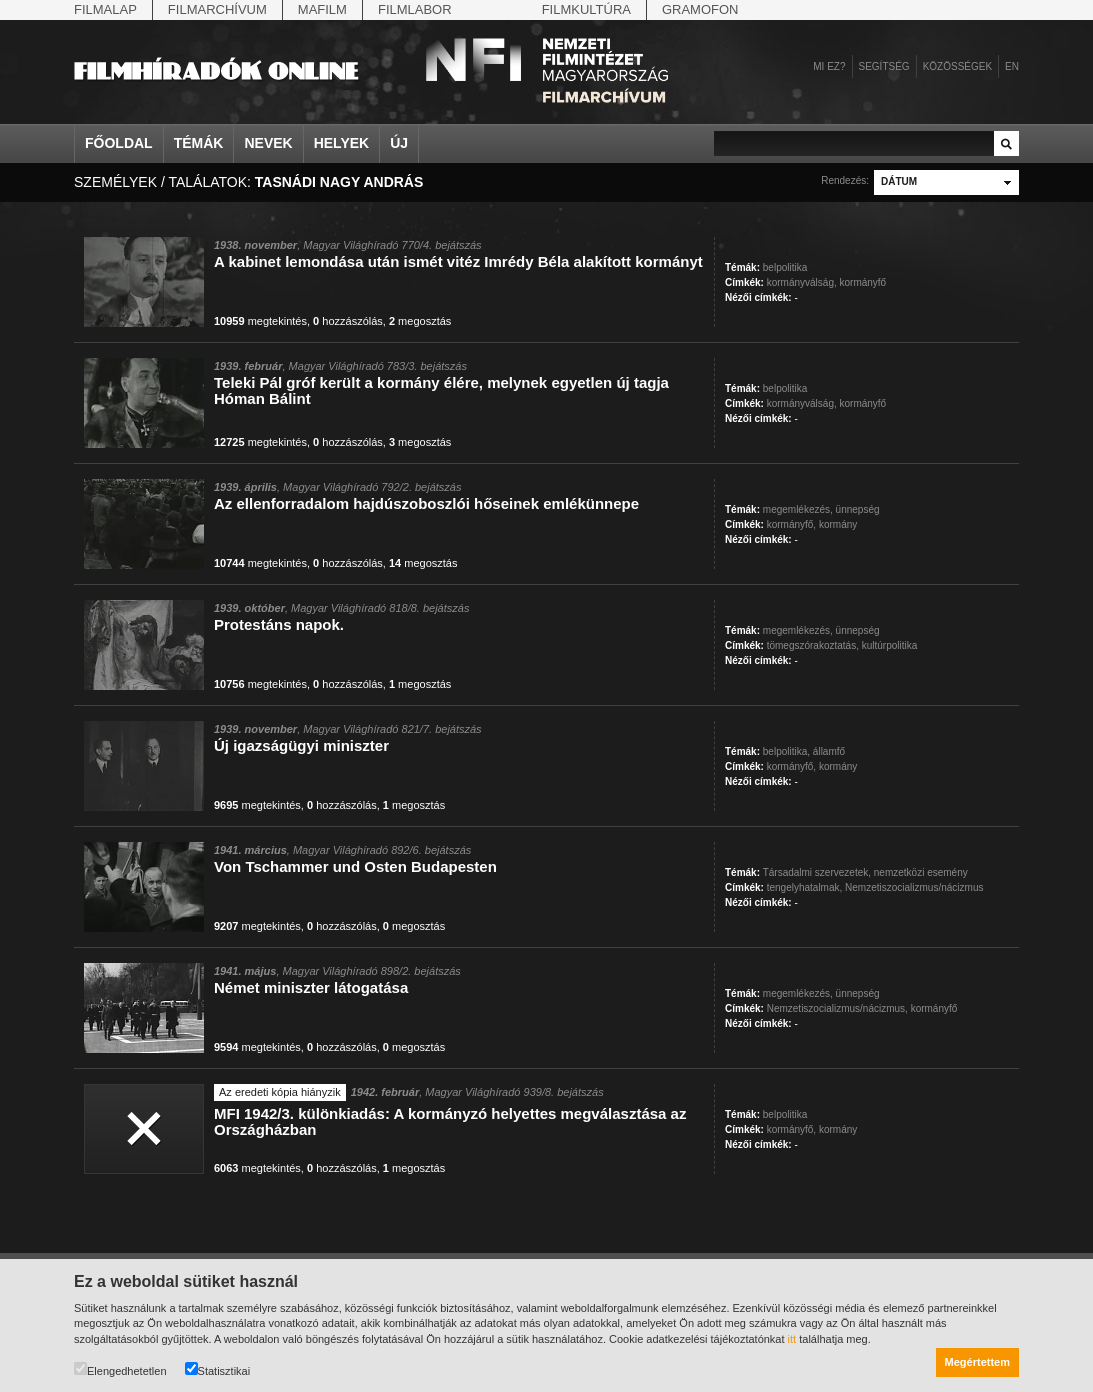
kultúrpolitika (890, 645)
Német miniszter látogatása (311, 987)
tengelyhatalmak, (805, 887)
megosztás (420, 321)
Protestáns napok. (279, 624)
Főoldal (119, 143)
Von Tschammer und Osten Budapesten (355, 866)
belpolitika (785, 267)
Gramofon (700, 9)
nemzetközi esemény (921, 872)
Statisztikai (218, 1369)
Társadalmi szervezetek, (817, 872)
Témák (199, 143)
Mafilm (322, 9)
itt (792, 1339)
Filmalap (105, 9)
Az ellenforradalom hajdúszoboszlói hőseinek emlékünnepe (426, 503)
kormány (838, 524)
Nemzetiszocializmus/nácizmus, (837, 1008)
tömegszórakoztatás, (813, 645)
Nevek (268, 143)
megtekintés (260, 321)
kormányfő (863, 282)
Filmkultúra (586, 9)
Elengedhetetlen (120, 1369)
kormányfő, (791, 524)
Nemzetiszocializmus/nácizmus (914, 887)
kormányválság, (802, 282)
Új (399, 143)
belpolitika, (786, 751)
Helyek (342, 143)
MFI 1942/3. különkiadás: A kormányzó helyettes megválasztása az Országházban (450, 1121)
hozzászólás (348, 321)
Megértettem (977, 1362)
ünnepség (858, 509)
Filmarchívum (217, 9)
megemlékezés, (798, 509)
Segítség (884, 66)
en (1012, 66)
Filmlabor (415, 9)
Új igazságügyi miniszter (301, 745)
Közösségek (957, 66)
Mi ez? (829, 66)
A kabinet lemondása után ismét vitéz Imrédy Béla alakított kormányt (458, 261)
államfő (829, 751)
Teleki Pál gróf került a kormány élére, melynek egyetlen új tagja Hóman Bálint (441, 390)
